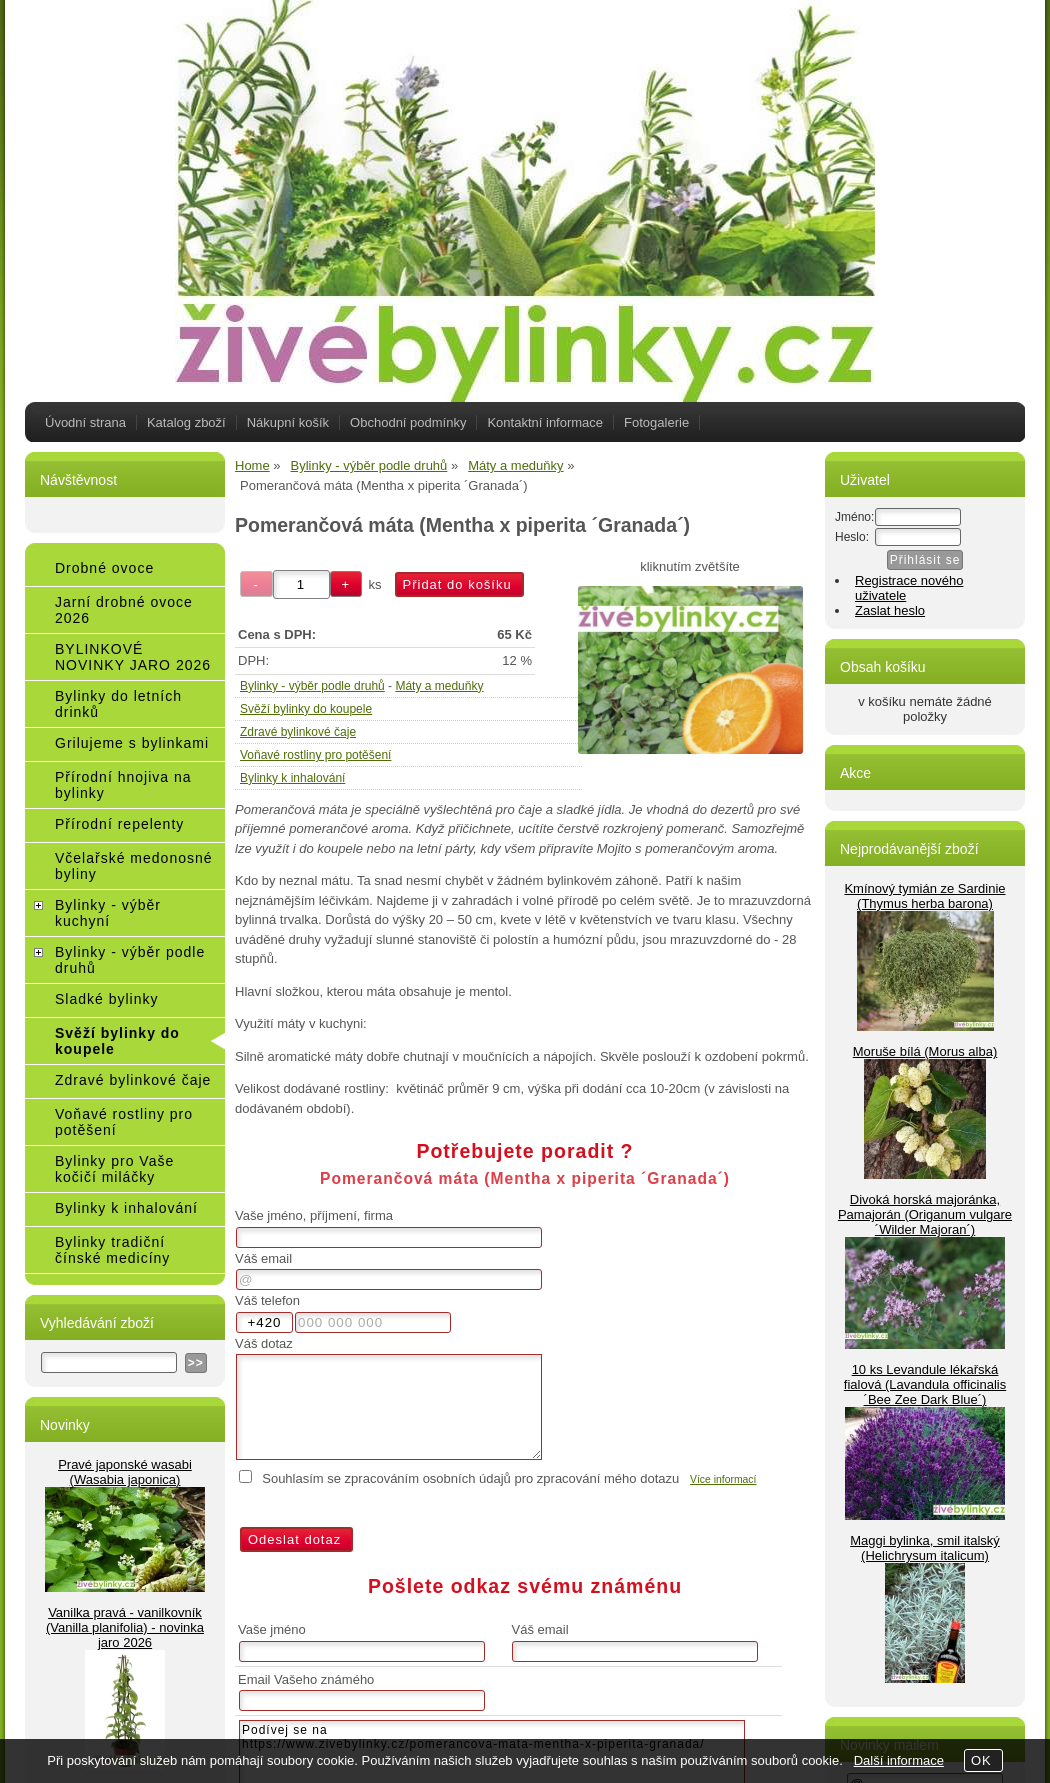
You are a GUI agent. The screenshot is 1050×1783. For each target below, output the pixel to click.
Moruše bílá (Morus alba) (925, 1051)
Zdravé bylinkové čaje (298, 732)
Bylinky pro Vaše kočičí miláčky (114, 1169)
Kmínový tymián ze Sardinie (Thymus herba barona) (924, 896)
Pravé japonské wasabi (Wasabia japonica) (125, 1472)
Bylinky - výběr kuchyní (108, 913)
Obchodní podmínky (408, 422)
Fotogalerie (656, 422)
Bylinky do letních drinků (118, 704)
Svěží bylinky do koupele (306, 709)
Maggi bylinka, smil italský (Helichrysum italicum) (925, 1548)
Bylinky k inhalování (292, 778)
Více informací (723, 1479)
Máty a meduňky (439, 686)
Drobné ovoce (104, 568)
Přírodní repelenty (119, 824)
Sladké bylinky (107, 999)
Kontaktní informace (545, 422)
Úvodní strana (85, 422)
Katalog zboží (186, 422)
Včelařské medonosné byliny (134, 866)
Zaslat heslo (890, 610)
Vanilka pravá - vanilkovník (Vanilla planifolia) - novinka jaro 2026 (125, 1627)
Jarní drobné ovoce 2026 (124, 610)
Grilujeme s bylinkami (132, 743)
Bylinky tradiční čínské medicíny (112, 1250)
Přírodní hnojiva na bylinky (123, 785)
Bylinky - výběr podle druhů (312, 686)
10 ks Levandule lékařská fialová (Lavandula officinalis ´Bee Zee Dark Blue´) (925, 1384)
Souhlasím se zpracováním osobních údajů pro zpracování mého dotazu (470, 1478)
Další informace (899, 1760)
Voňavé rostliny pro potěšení (315, 755)
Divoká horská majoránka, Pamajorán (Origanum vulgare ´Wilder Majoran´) (925, 1214)
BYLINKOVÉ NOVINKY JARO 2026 (133, 657)
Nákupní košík (288, 422)
